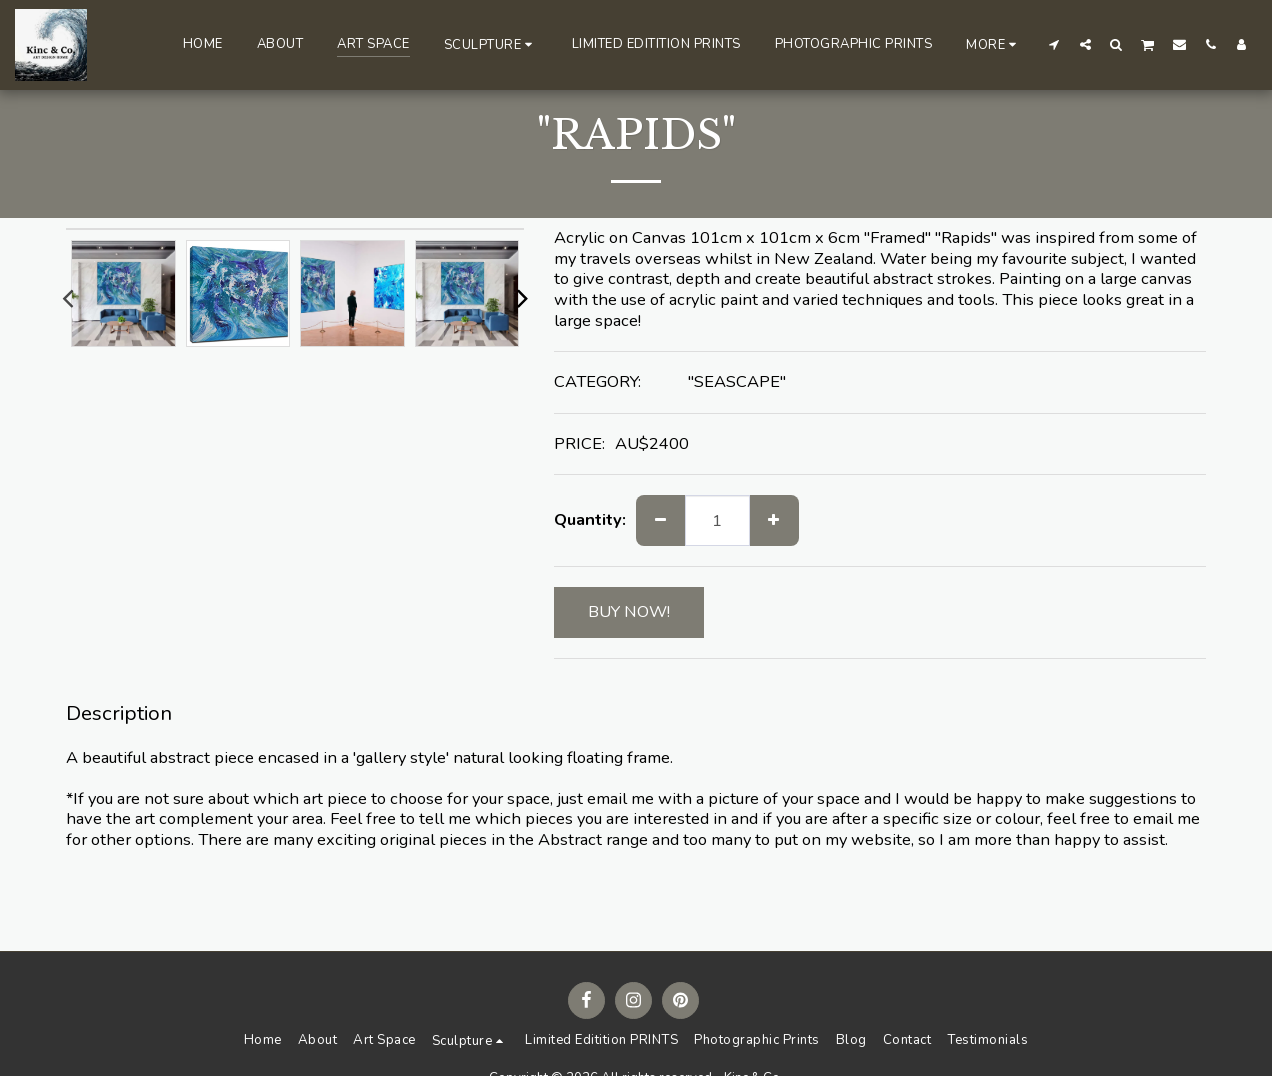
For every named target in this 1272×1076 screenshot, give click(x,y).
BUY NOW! (629, 611)
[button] (491, 44)
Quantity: (590, 520)
